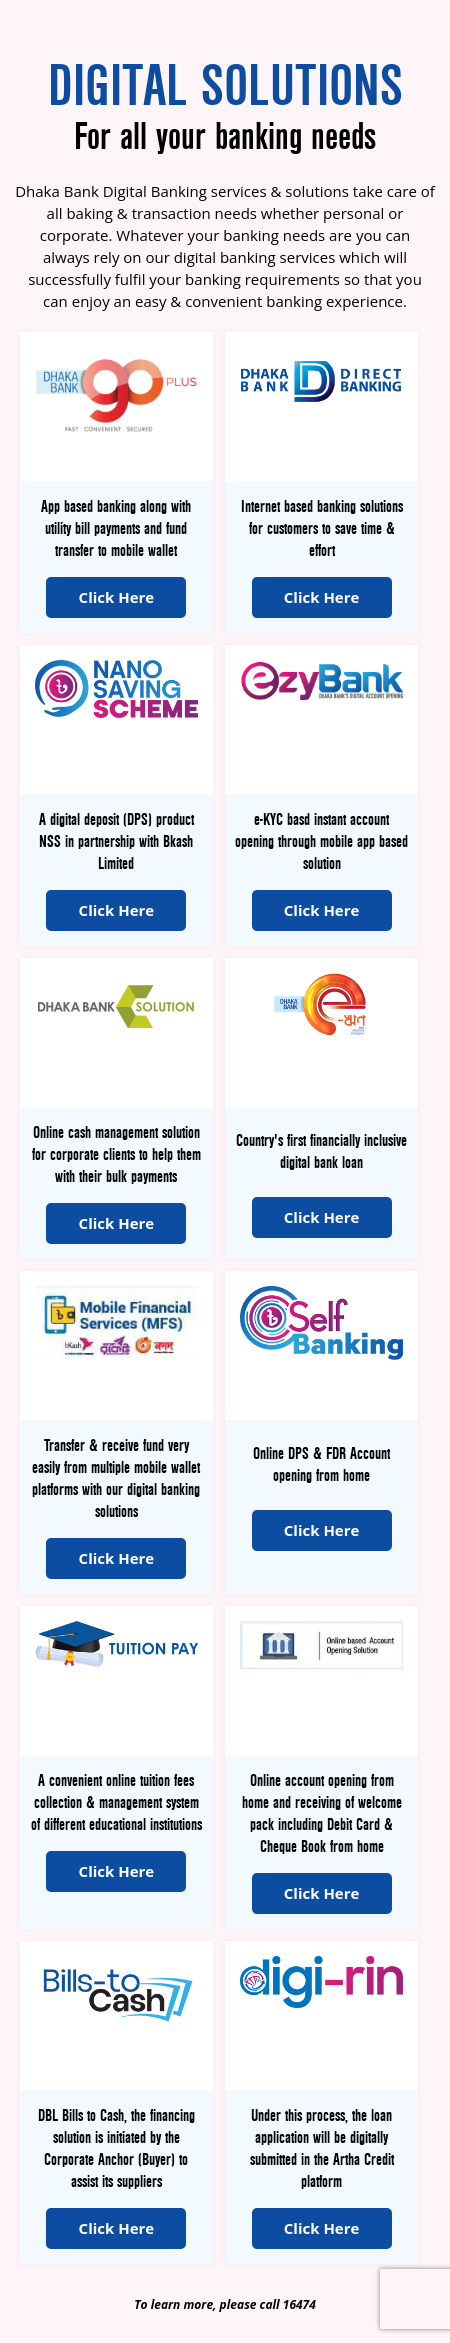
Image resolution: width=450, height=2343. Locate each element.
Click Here (117, 597)
